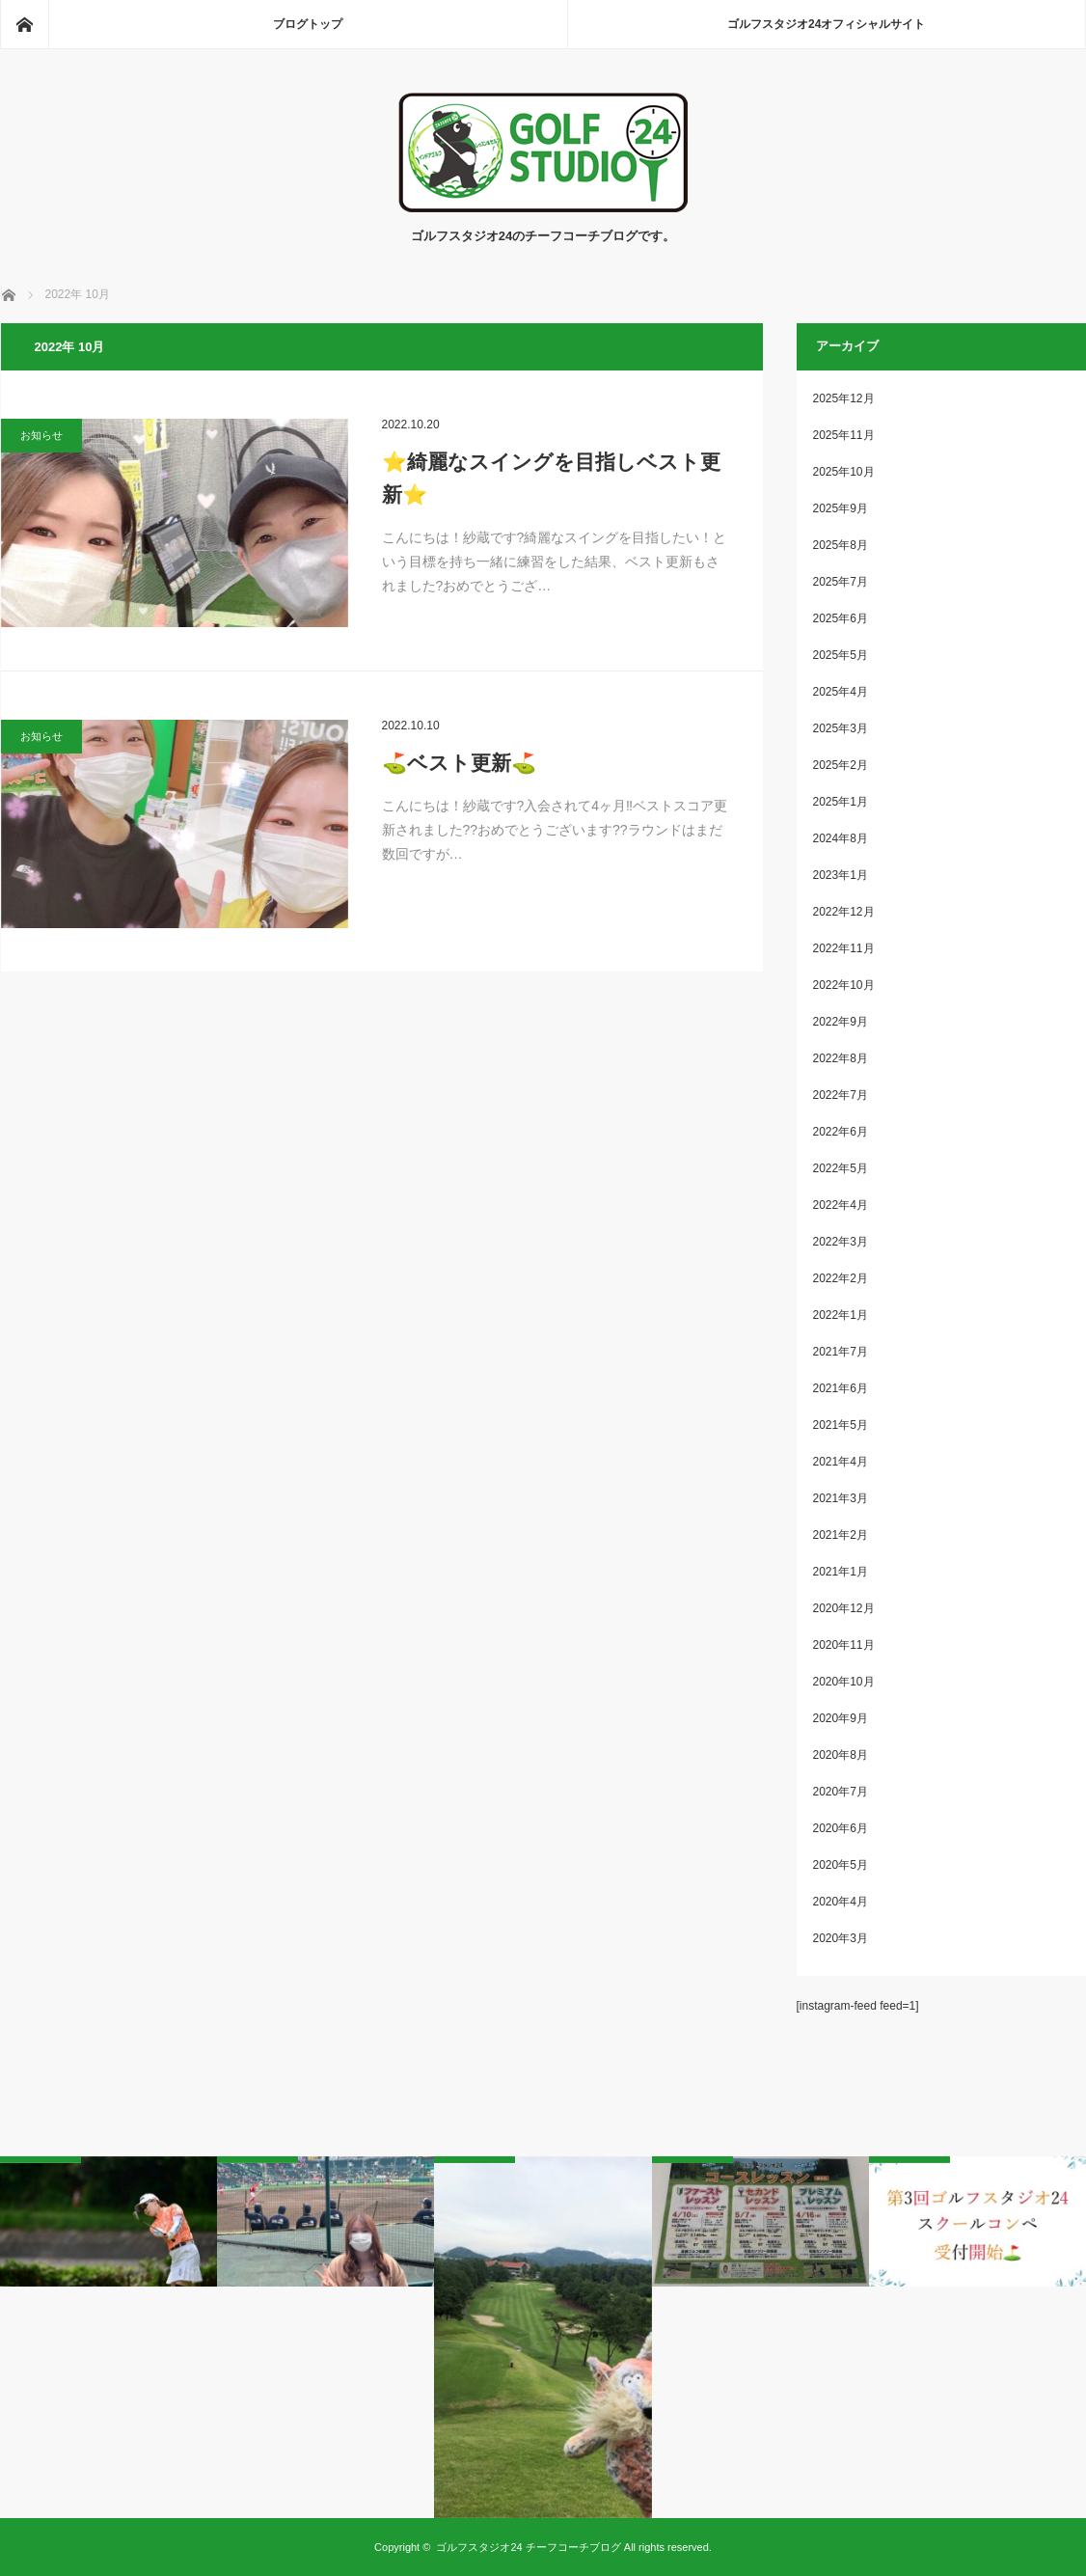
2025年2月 (840, 765)
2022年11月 (844, 948)
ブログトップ (307, 24)
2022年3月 (840, 1241)
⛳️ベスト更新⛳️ (459, 763)
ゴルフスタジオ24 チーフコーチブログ (528, 2547)
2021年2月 (840, 1535)
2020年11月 (844, 1645)
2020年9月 (840, 1718)
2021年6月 (840, 1388)
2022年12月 (844, 911)
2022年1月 (840, 1315)
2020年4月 (840, 1901)
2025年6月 (840, 618)
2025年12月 (844, 398)
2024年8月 (840, 838)
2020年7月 (840, 1791)
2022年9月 (840, 1021)
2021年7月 (840, 1351)
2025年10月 (844, 472)
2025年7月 (840, 582)
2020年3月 (840, 1938)
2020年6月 (840, 1828)
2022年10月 (844, 985)
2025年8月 (840, 545)
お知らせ (41, 435)
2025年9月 (840, 508)
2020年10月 (844, 1681)
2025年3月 (840, 728)
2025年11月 (844, 435)
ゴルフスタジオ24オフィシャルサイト (826, 24)
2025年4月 (840, 692)
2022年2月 (840, 1278)
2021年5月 (840, 1425)
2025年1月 (840, 801)
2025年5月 (840, 655)
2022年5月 (840, 1168)
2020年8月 (840, 1755)
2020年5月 (840, 1865)
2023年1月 (840, 875)
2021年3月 (840, 1498)
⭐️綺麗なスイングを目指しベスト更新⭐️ (551, 478)
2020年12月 (844, 1608)
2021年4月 (840, 1461)
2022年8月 (840, 1058)
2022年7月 (840, 1095)
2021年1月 (840, 1571)
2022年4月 (840, 1205)
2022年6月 (840, 1131)
